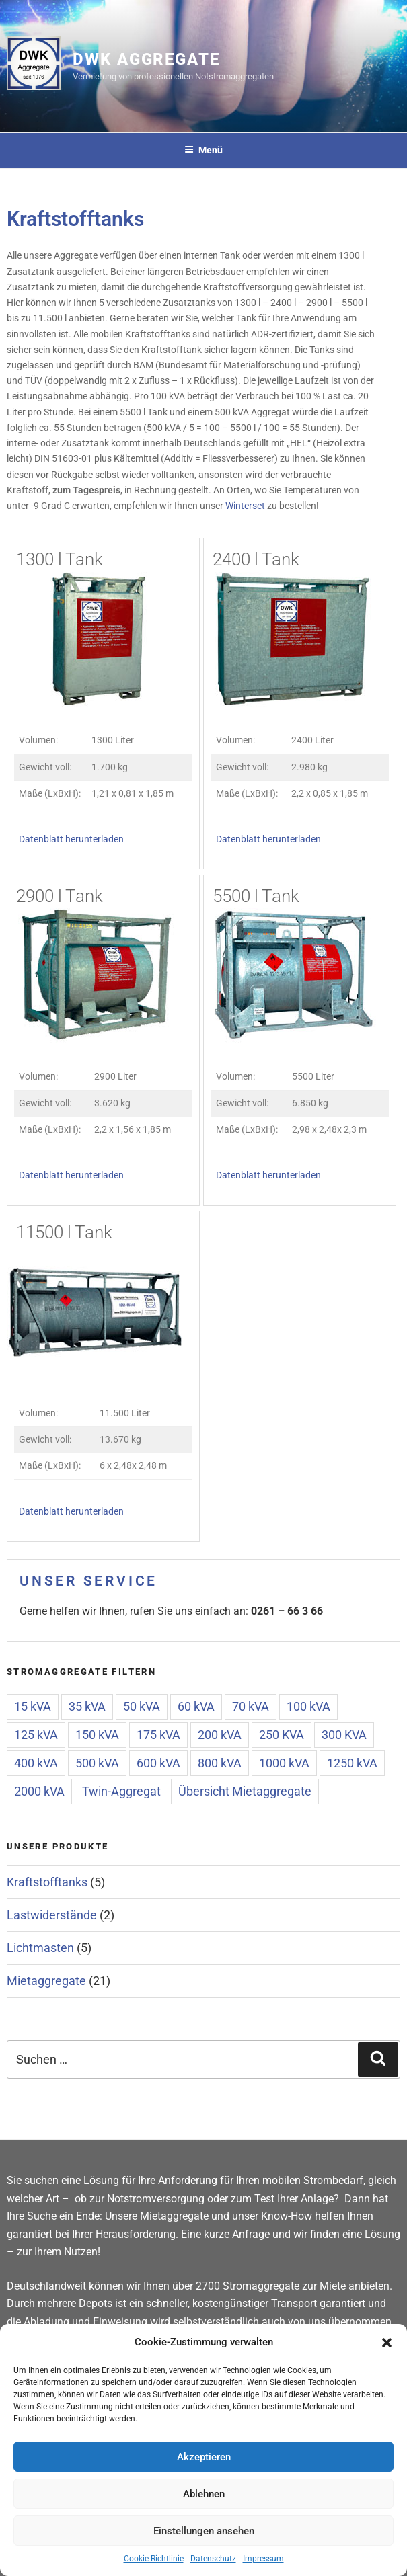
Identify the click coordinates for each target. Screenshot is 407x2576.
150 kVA (97, 1735)
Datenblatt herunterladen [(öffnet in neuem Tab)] (71, 839)
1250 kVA (352, 1763)
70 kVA (250, 1706)
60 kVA (196, 1706)
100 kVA (308, 1706)
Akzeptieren (204, 2457)
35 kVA (87, 1706)
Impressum (263, 2558)
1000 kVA (284, 1763)
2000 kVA (39, 1791)
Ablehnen (204, 2494)
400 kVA (36, 1763)
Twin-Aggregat (121, 1791)
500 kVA (97, 1763)
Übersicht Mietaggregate (244, 1791)
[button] (387, 2342)
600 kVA (158, 1763)
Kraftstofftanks (47, 1882)
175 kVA (158, 1735)
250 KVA (281, 1735)
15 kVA (32, 1706)
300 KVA (344, 1735)
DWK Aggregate (146, 59)
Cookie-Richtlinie (154, 2558)
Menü (203, 150)
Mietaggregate (46, 1981)
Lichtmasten (40, 1948)
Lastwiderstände (52, 1915)
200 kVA (220, 1735)
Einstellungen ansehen (203, 2531)
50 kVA (141, 1706)
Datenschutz (213, 2558)
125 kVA (36, 1735)
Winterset (245, 505)
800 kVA (220, 1763)
